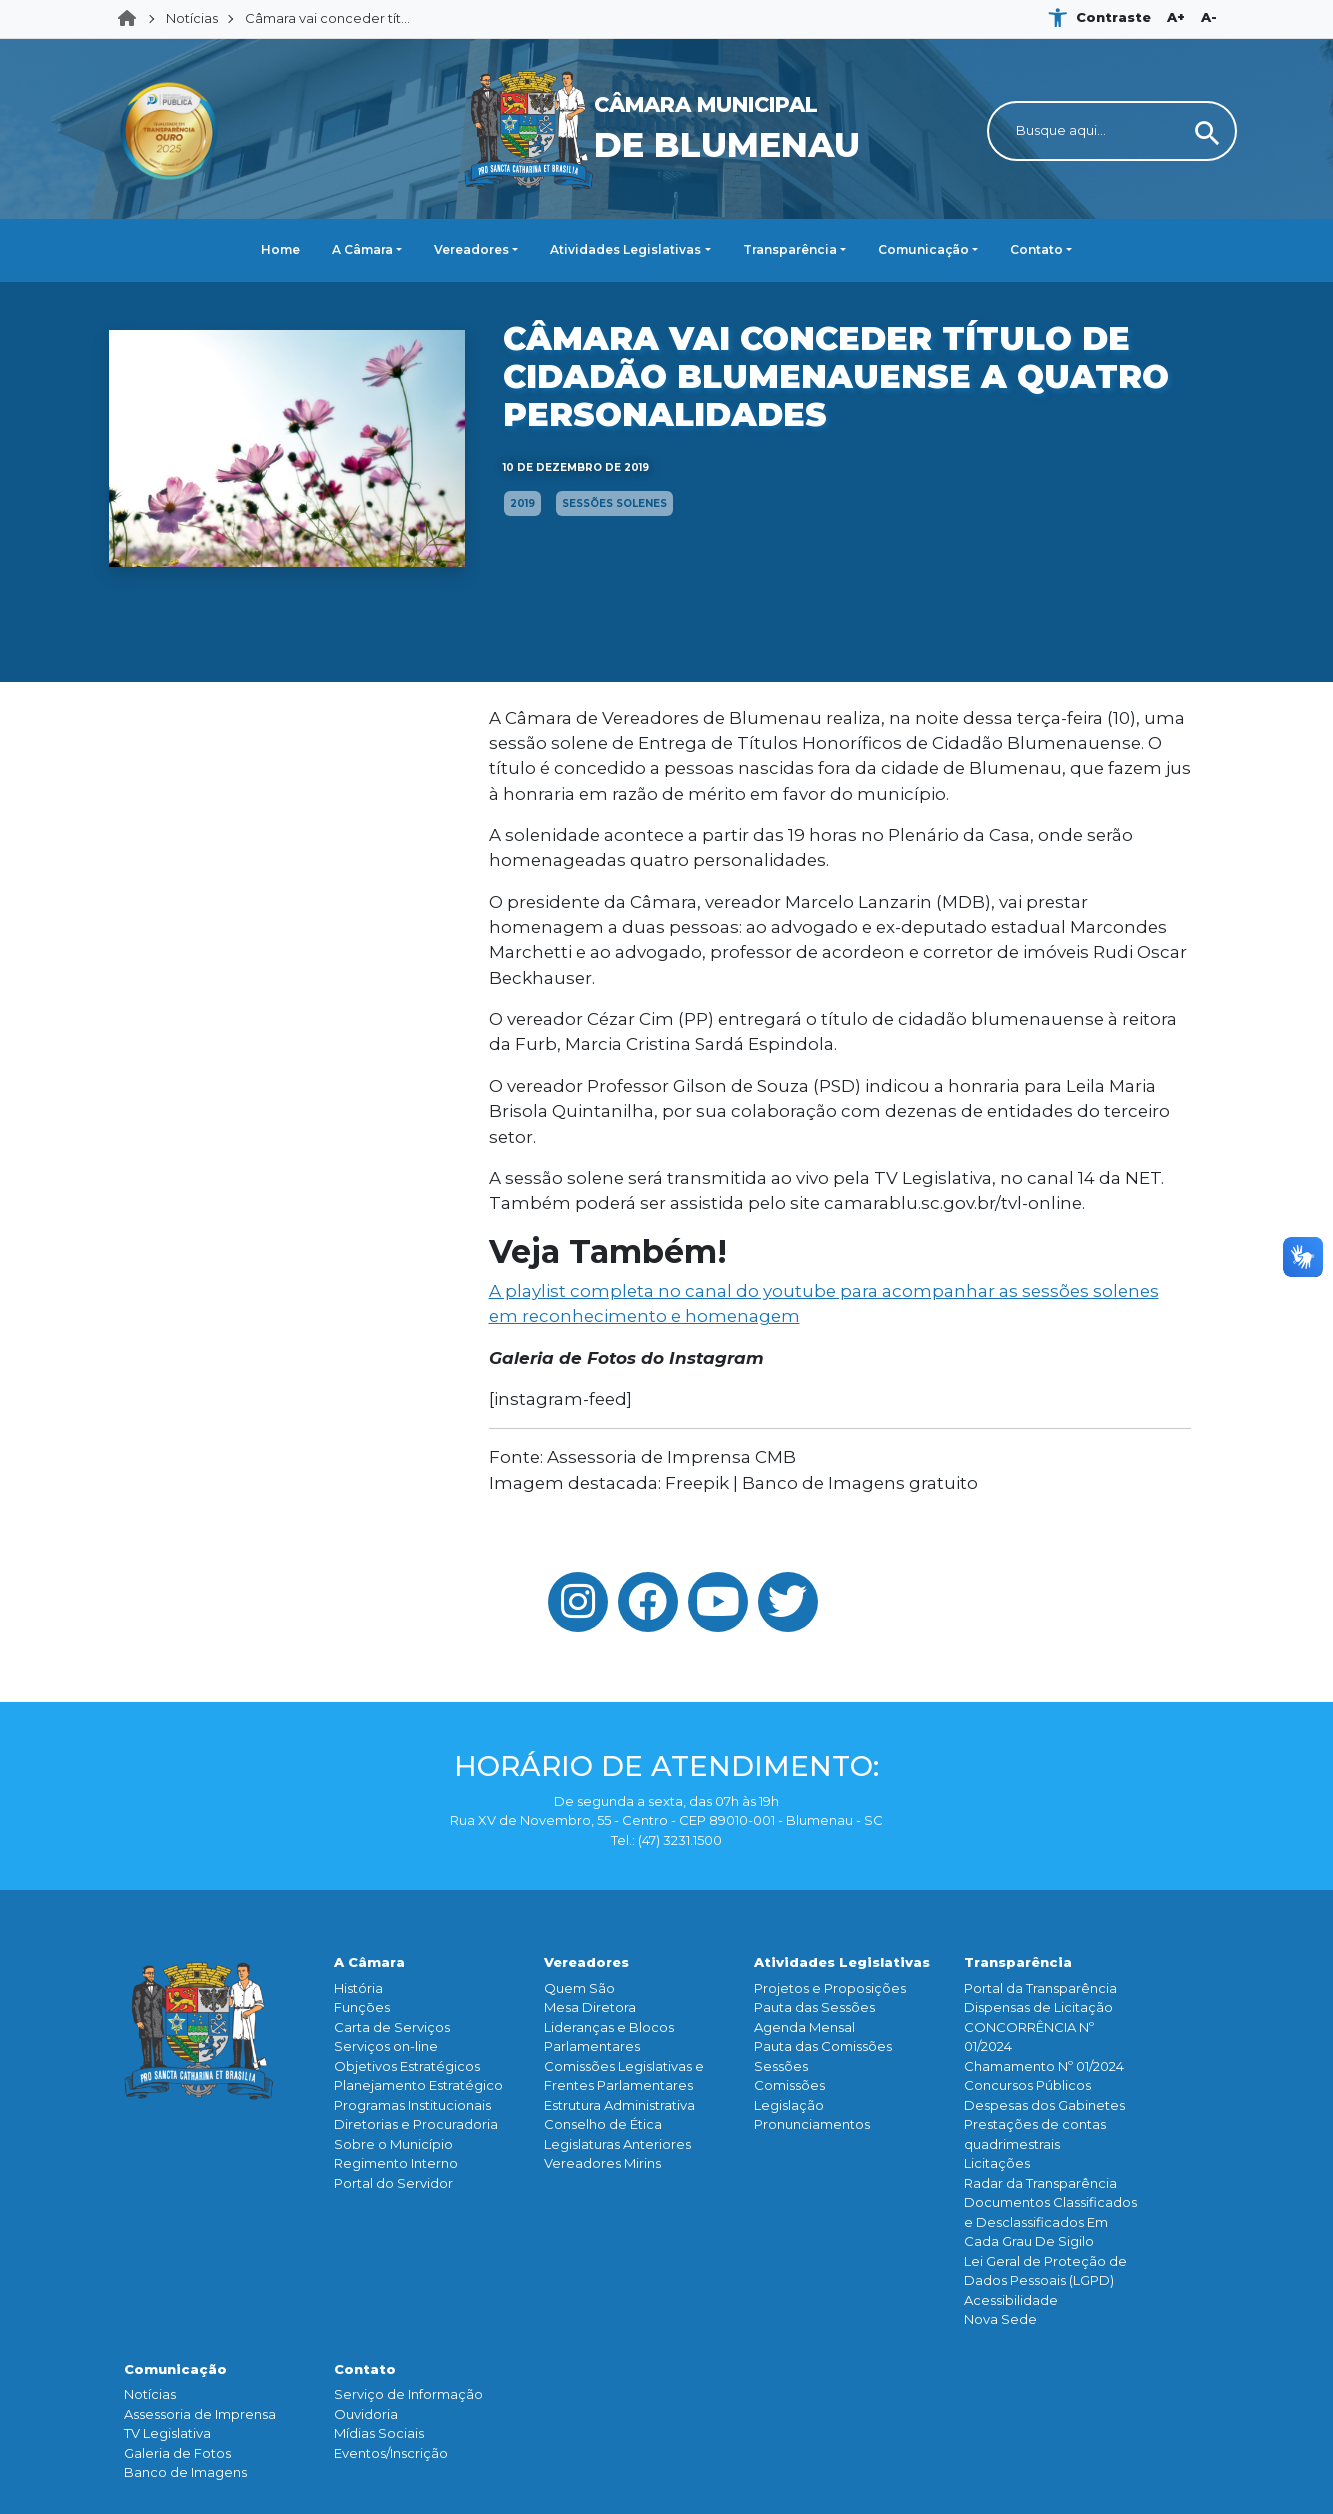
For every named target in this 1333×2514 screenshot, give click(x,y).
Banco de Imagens (185, 2472)
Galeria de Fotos (177, 2453)
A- (1209, 17)
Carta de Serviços (392, 2027)
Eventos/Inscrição (391, 2453)
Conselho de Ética (603, 2124)
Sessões (781, 2066)
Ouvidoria (366, 2414)
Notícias (192, 18)
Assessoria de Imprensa (200, 2414)
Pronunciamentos (812, 2124)
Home (133, 19)
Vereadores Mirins (602, 2163)
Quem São (579, 1988)
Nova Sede (1000, 2319)
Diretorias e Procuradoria (416, 2124)
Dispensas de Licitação (1038, 2007)
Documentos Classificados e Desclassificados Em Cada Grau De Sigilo (1050, 2221)
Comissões (789, 2085)
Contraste (1113, 17)
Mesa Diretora (590, 2007)
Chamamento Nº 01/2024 (1044, 2066)
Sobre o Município (393, 2144)
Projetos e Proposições (830, 1988)
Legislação (789, 2105)
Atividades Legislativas (625, 249)
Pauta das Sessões (814, 2007)
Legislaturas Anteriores (617, 2144)
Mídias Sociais (379, 2433)
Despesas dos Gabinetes (1044, 2105)
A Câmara (362, 249)
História (358, 1988)
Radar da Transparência (1040, 2183)
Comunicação (923, 249)
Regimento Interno (396, 2163)
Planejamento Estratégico (418, 2085)
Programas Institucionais (412, 2105)
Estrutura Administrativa (619, 2105)
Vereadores (471, 249)
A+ (1176, 17)
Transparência (790, 249)
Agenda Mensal (804, 2027)
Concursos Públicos (1027, 2085)
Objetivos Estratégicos (407, 2066)
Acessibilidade (1011, 2300)
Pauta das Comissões (823, 2046)
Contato (1036, 249)
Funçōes (362, 2007)
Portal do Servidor (393, 2183)
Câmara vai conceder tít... (327, 18)
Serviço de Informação (408, 2394)
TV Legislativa (167, 2433)
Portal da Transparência (1040, 1988)
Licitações (997, 2163)
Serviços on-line (386, 2046)
